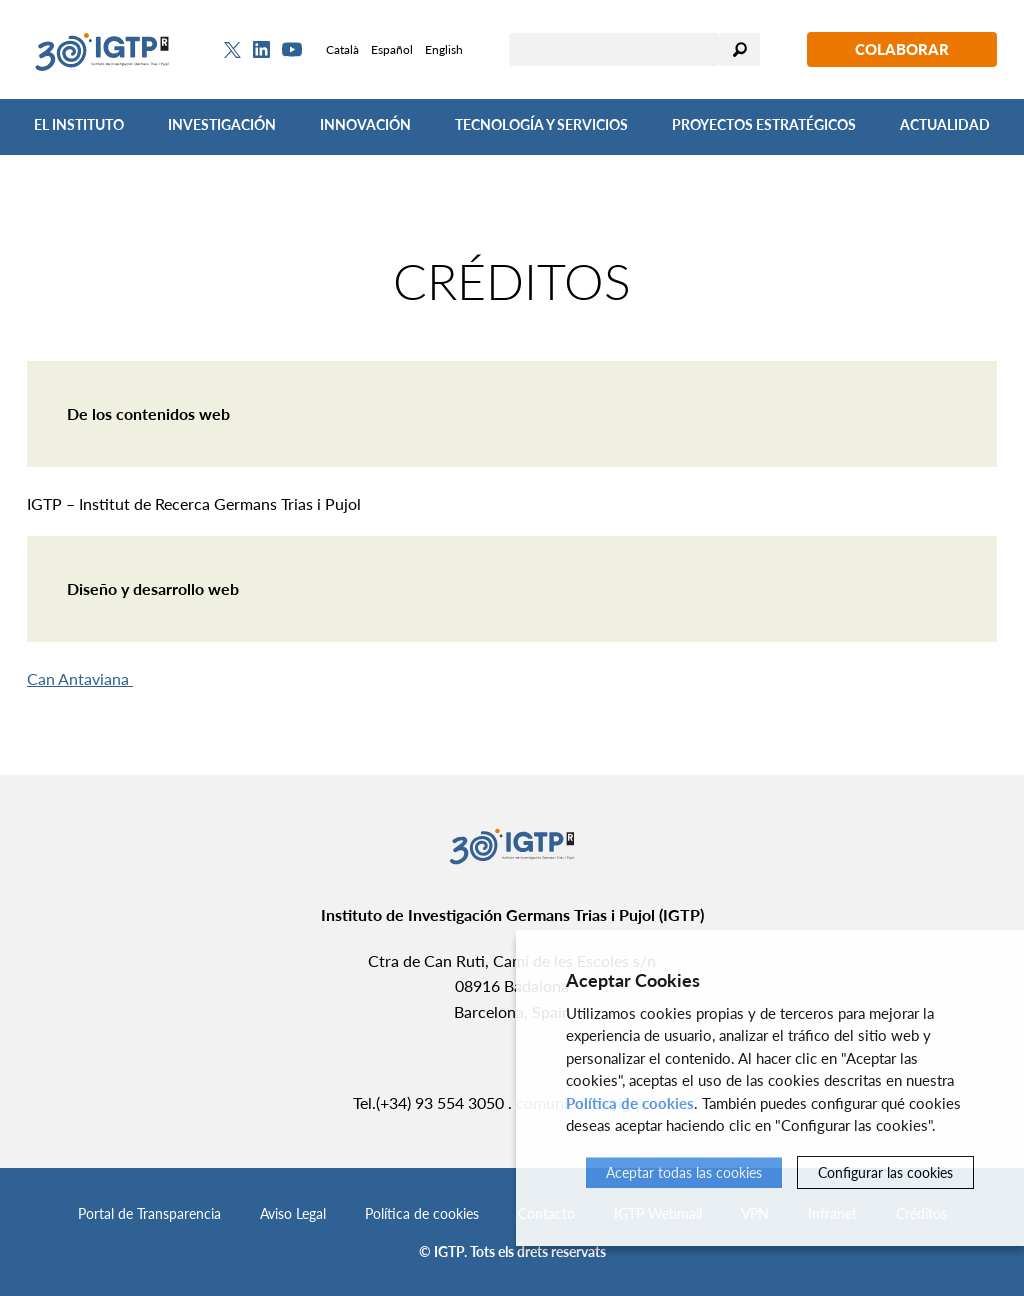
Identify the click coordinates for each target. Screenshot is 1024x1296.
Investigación (222, 124)
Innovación (365, 124)
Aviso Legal (293, 1213)
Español (392, 49)
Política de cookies (422, 1213)
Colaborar (902, 49)
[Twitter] (232, 50)
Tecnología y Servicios (541, 124)
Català (342, 49)
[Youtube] (292, 49)
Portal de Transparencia (149, 1213)
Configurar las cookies (885, 1172)
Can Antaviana (80, 678)
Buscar (740, 49)
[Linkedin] (261, 50)
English (444, 49)
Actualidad (945, 124)
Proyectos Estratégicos (764, 124)
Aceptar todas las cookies (684, 1172)
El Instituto (79, 124)
